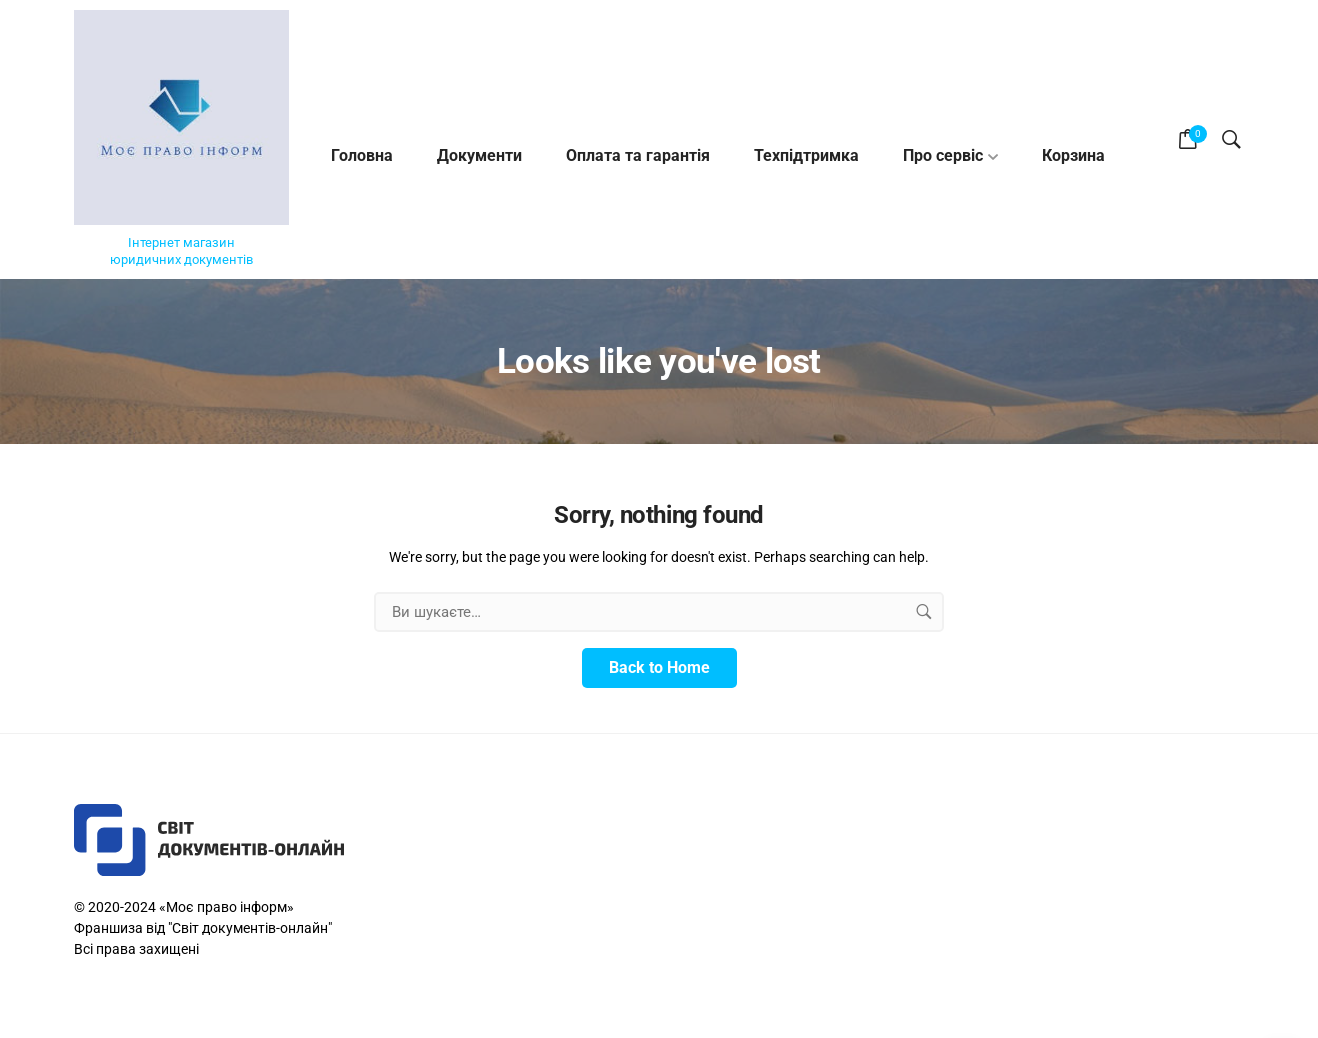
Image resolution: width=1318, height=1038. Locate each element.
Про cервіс (943, 155)
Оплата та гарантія (638, 155)
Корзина (1073, 155)
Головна (362, 155)
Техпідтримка (806, 155)
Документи (479, 155)
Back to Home (659, 667)
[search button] (924, 612)
